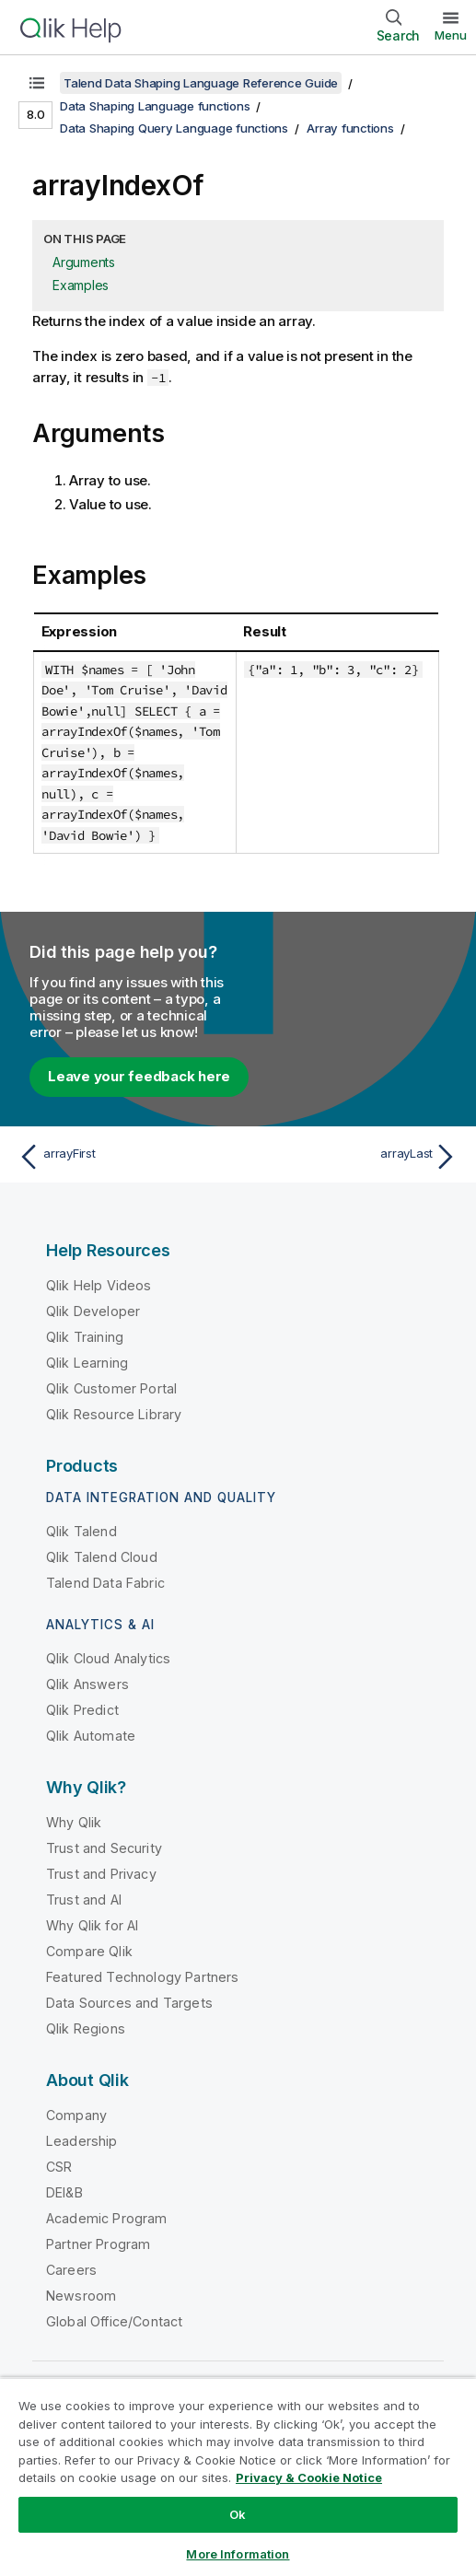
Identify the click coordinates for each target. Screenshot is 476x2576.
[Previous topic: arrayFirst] (124, 1157)
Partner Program (98, 2244)
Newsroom (81, 2295)
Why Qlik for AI (92, 1925)
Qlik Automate (90, 1735)
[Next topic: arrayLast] (352, 1157)
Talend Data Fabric (105, 1583)
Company (76, 2115)
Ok (237, 2514)
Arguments (83, 262)
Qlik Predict (82, 1710)
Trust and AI (84, 1899)
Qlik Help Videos (99, 1285)
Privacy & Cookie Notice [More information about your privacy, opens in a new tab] (309, 2477)
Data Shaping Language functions (155, 106)
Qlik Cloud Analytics (108, 1658)
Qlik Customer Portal (111, 1388)
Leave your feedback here (139, 1076)
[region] (238, 2476)
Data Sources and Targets (129, 2003)
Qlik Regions (85, 2028)
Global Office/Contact (114, 2321)
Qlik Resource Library (113, 1414)
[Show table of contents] (37, 82)
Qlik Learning (87, 1362)
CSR (59, 2166)
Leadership (82, 2141)
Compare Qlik (89, 1951)
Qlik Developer (93, 1311)
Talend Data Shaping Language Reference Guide (201, 83)
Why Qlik (73, 1822)
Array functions (350, 128)
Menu (451, 35)
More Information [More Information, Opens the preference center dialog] (237, 2554)
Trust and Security (104, 1848)
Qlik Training (84, 1337)
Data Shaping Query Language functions (174, 128)
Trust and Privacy (101, 1874)
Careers (71, 2270)
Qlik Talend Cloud (101, 1557)
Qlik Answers (87, 1684)
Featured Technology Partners (142, 1977)
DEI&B (64, 2192)
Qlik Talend (81, 1531)
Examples (80, 285)
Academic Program (107, 2218)
